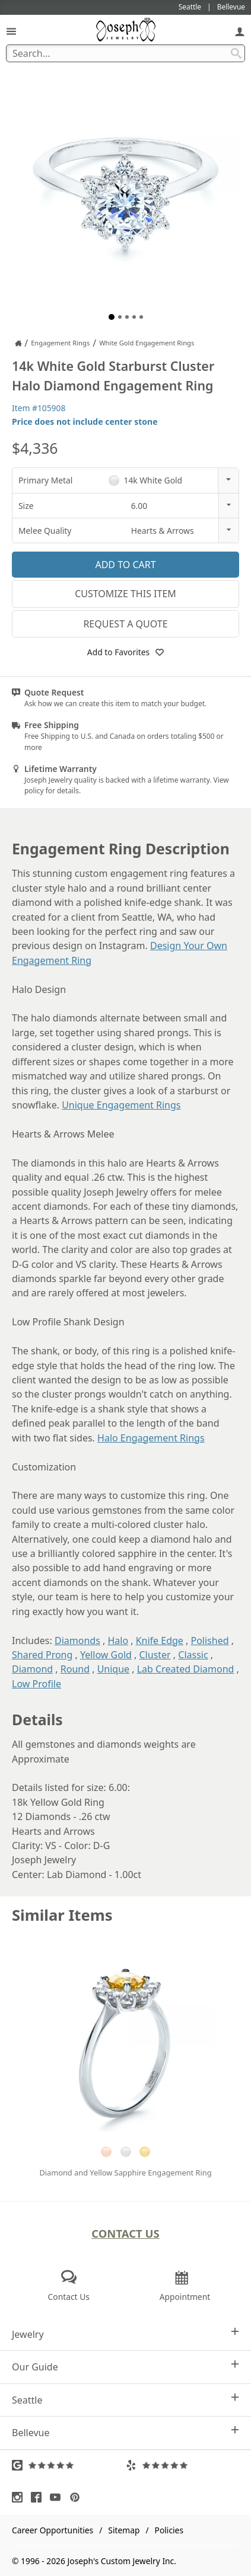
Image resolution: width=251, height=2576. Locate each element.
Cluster (155, 1654)
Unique (113, 1668)
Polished (210, 1640)
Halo (117, 1640)
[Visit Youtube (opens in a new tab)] (58, 2497)
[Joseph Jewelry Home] (18, 343)
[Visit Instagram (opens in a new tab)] (20, 2497)
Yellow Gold (106, 1654)
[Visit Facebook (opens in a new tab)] (39, 2497)
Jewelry (125, 2334)
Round (75, 1668)
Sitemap (123, 2530)
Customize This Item (125, 593)
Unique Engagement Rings (121, 1104)
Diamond (32, 1668)
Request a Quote (125, 623)
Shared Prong (42, 1654)
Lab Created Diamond (185, 1668)
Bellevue (125, 2432)
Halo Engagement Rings (151, 1437)
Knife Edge (159, 1640)
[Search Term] (125, 53)
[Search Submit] (236, 53)
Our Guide (125, 2366)
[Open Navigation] (11, 31)
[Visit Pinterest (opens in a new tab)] (77, 2497)
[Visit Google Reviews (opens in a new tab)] (69, 2465)
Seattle (125, 2400)
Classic (193, 1654)
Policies (169, 2530)
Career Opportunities (52, 2530)
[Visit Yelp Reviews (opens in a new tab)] (183, 2465)
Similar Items (62, 1915)
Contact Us (125, 2233)
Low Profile (36, 1683)
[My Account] (239, 31)
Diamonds (77, 1640)
